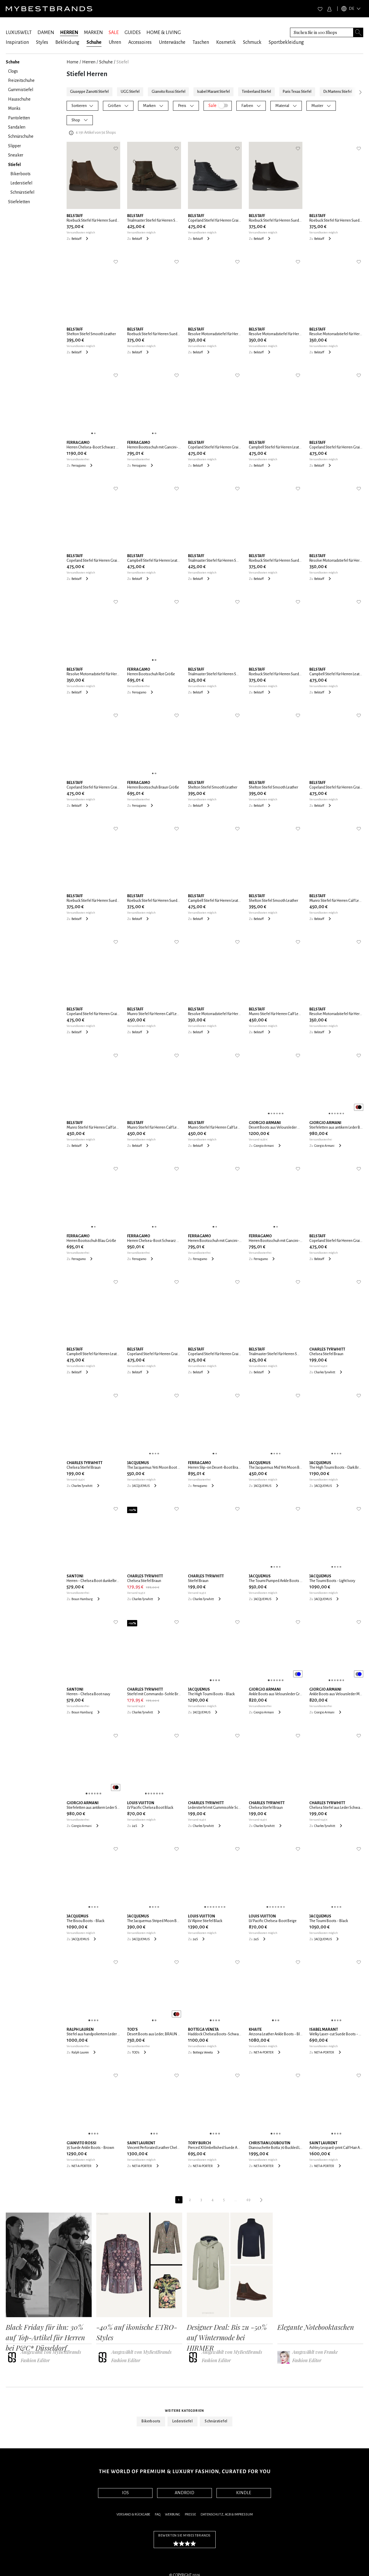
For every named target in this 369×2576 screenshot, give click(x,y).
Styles (42, 42)
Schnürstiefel (216, 2421)
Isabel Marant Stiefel (213, 92)
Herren (88, 62)
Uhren (115, 42)
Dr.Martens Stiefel (337, 92)
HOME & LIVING (163, 32)
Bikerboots (151, 2421)
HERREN (69, 32)
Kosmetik (226, 42)
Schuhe (93, 42)
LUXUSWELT (19, 32)
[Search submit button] (358, 32)
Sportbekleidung (286, 42)
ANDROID (184, 2492)
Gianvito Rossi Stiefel (168, 92)
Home (72, 62)
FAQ (157, 2514)
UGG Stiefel (130, 92)
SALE (114, 32)
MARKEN (93, 32)
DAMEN (45, 32)
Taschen (201, 42)
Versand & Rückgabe (133, 2514)
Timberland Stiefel (256, 92)
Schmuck (252, 42)
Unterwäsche (172, 42)
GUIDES (133, 32)
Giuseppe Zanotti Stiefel (89, 92)
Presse (190, 2514)
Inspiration (17, 42)
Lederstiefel (182, 2421)
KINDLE (243, 2492)
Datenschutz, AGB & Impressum (227, 2514)
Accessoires (140, 42)
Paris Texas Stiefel (297, 92)
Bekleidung (67, 42)
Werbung (172, 2514)
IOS (125, 2492)
